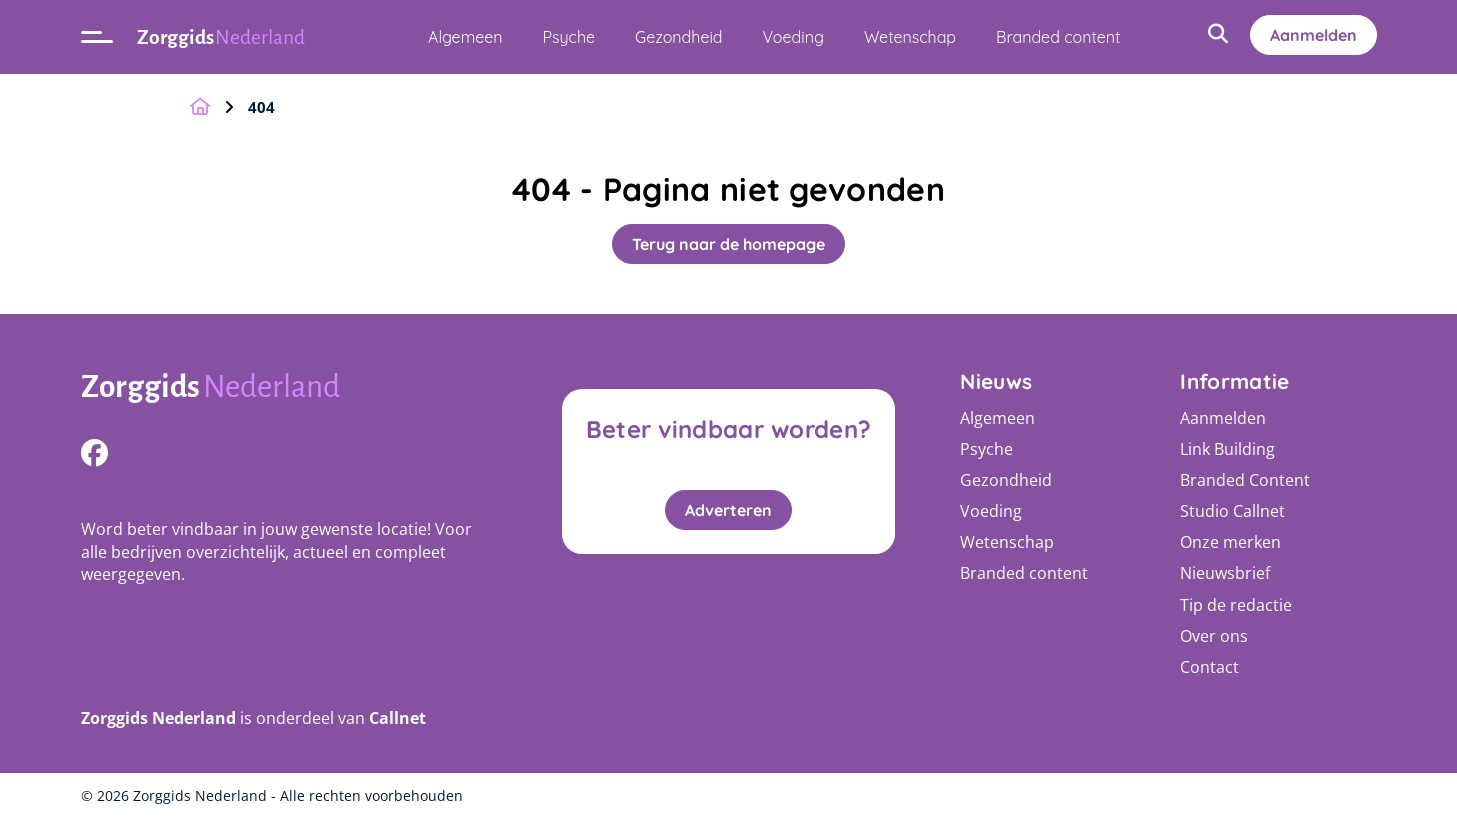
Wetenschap (910, 37)
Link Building (1227, 449)
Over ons (1214, 636)
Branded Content (1245, 480)
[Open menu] (97, 37)
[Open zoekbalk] (1218, 35)
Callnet (397, 718)
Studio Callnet (1232, 511)
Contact (1209, 667)
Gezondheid (679, 37)
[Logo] (289, 389)
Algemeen (465, 37)
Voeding (793, 37)
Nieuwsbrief (1225, 573)
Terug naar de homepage (728, 244)
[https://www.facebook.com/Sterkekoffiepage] (94, 452)
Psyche (569, 37)
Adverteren (728, 510)
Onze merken (1230, 542)
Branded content (1058, 37)
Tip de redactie (1236, 605)
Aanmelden (1313, 35)
